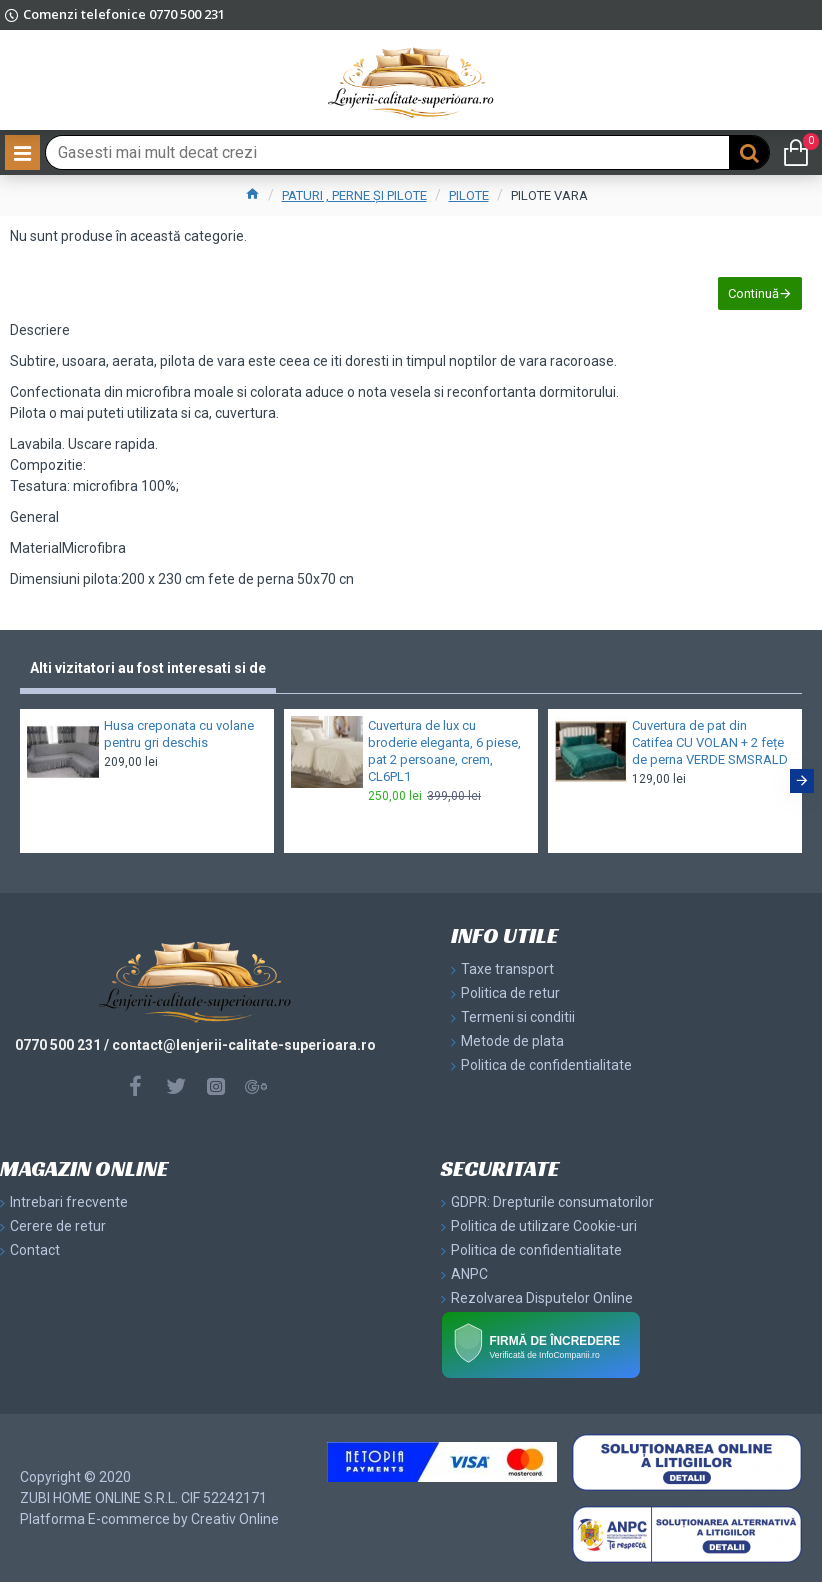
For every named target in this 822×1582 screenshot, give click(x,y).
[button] (802, 781)
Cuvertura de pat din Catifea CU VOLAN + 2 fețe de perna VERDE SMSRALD (710, 742)
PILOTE (469, 195)
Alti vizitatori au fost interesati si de (148, 668)
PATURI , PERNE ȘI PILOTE (354, 195)
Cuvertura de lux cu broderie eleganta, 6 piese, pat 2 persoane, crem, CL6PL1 (444, 751)
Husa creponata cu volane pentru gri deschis (179, 734)
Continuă (753, 293)
